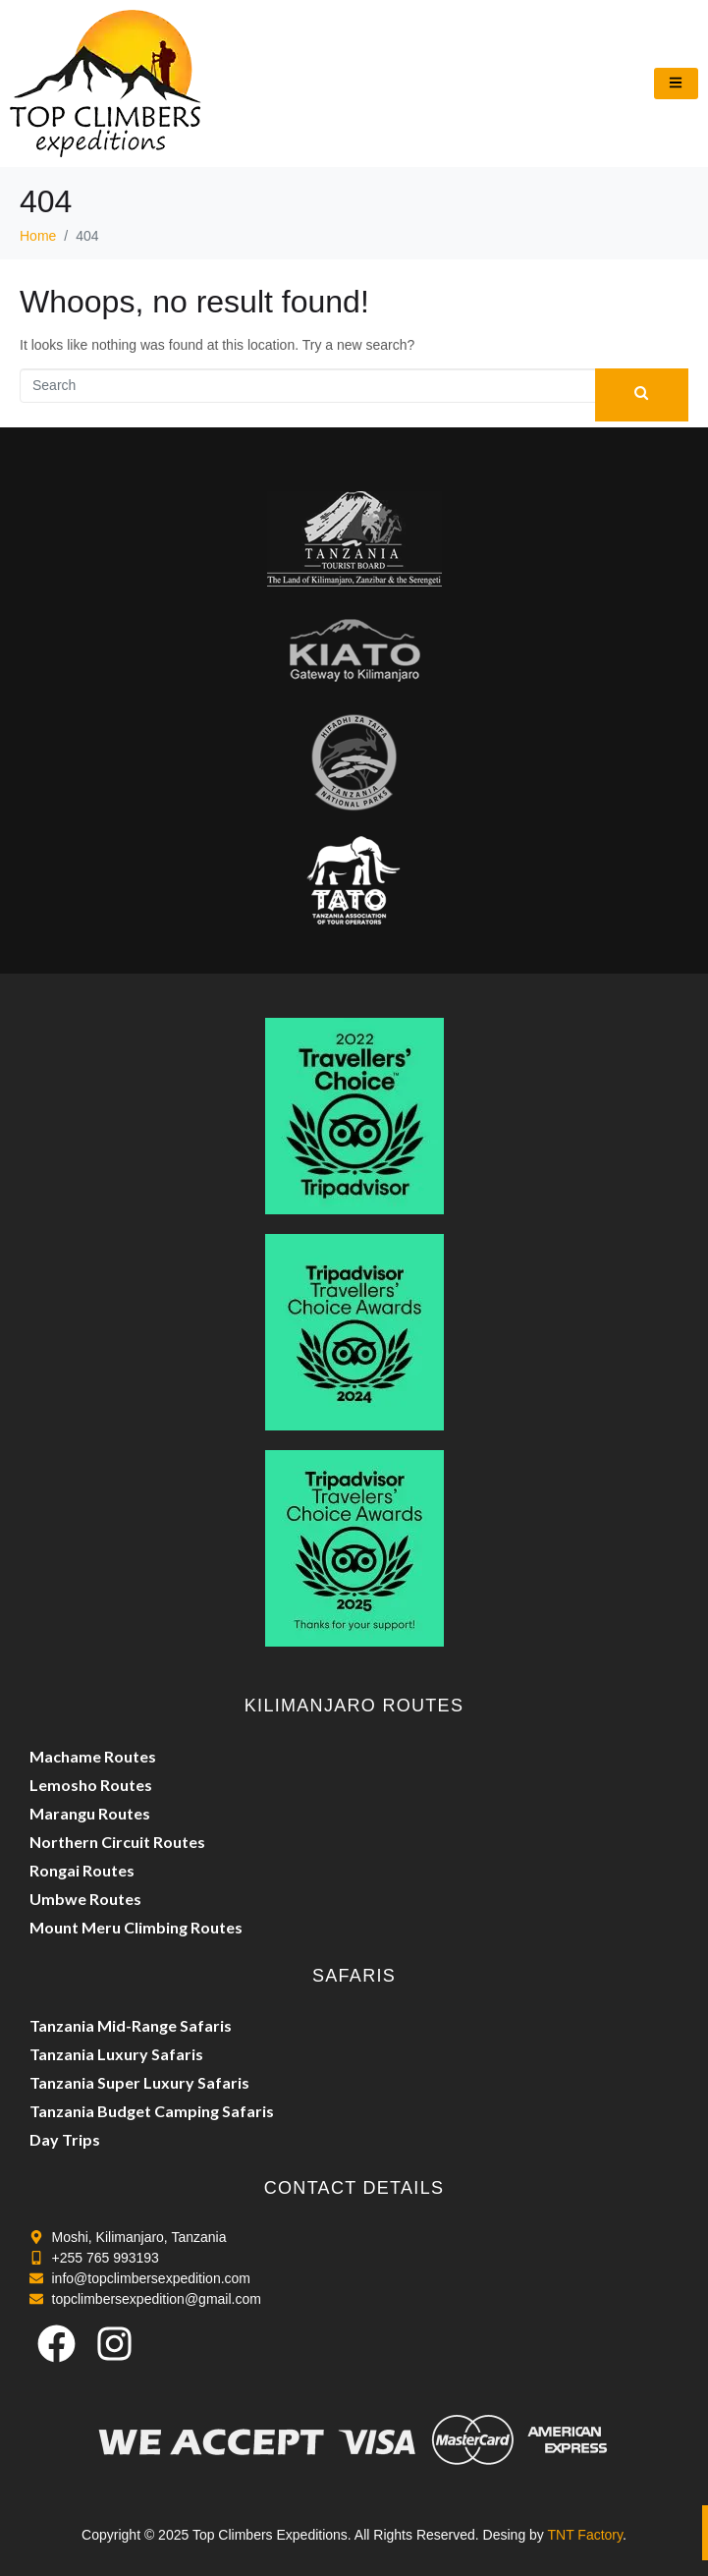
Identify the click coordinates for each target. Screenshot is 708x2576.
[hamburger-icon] (676, 83)
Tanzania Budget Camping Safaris (151, 2110)
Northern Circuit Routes (117, 1841)
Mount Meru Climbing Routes (136, 1927)
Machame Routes (92, 1756)
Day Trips (64, 2139)
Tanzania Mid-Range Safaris (130, 2025)
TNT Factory (585, 2535)
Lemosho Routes (90, 1784)
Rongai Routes (82, 1870)
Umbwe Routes (85, 1898)
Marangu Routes (89, 1813)
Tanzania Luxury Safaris (116, 2053)
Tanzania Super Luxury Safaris (139, 2082)
